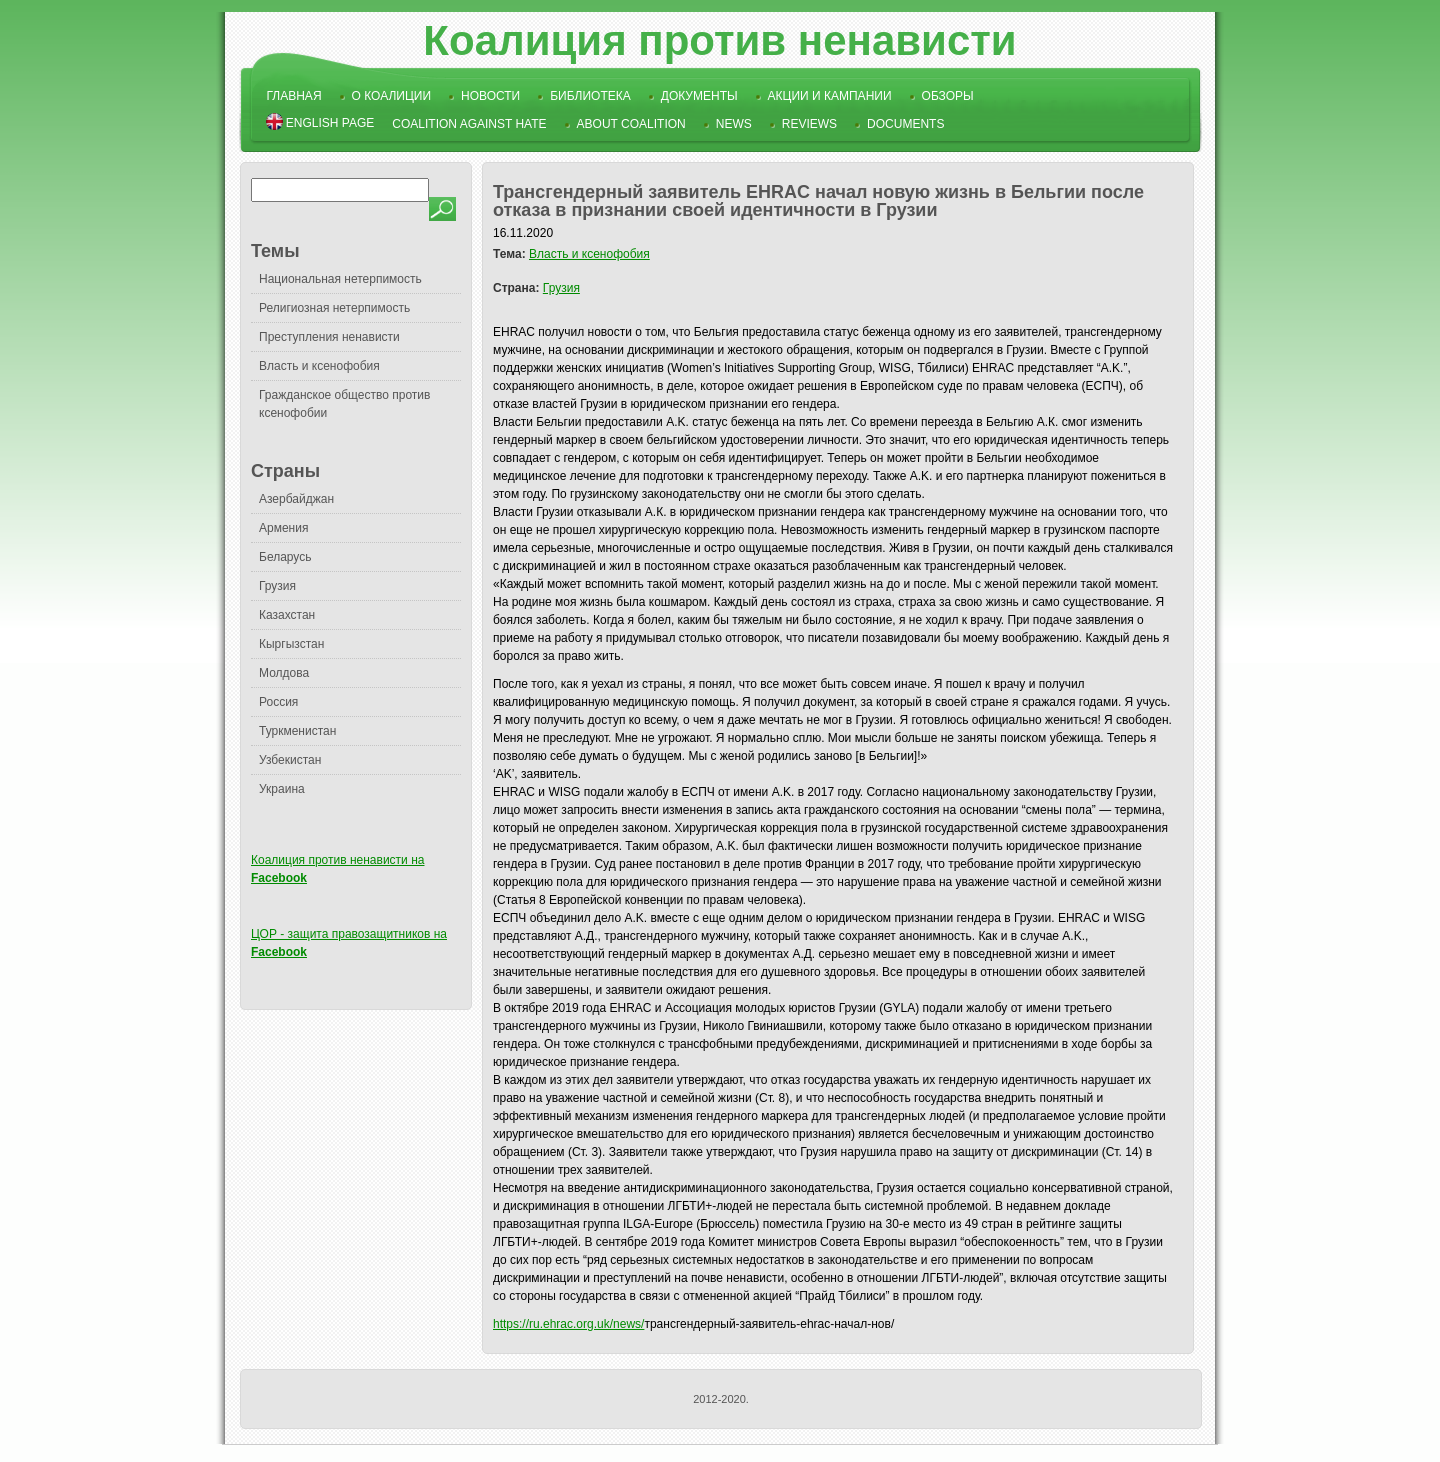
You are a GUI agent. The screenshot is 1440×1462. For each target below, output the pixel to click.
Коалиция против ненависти (719, 40)
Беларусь (285, 557)
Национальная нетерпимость (340, 279)
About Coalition (631, 124)
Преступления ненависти (329, 337)
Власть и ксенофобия (319, 366)
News (734, 124)
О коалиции (392, 96)
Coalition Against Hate (469, 124)
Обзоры (948, 96)
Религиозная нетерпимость (334, 308)
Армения (283, 528)
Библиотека (590, 96)
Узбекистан (290, 760)
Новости (490, 96)
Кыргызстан (291, 644)
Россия (278, 702)
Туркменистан (297, 731)
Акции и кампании (830, 96)
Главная (294, 96)
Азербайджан (296, 499)
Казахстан (287, 615)
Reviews (809, 124)
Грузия (277, 586)
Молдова (284, 673)
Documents (905, 124)
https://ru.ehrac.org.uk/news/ (568, 1324)
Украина (282, 789)
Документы (699, 96)
